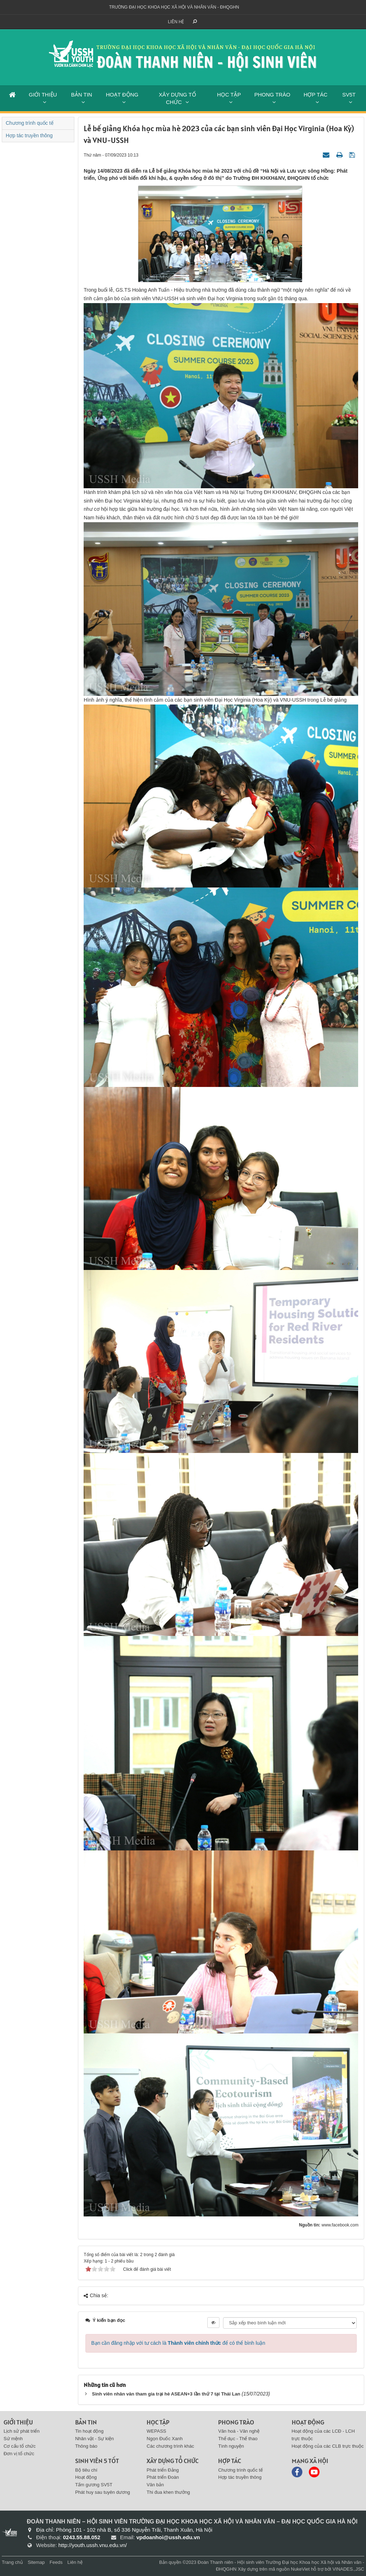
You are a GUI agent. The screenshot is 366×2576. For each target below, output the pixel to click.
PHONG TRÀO (272, 95)
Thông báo (86, 2446)
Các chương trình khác (170, 2446)
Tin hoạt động (89, 2431)
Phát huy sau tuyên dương (102, 2492)
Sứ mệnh (13, 2438)
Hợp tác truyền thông (29, 135)
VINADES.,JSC (348, 2569)
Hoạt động (86, 2477)
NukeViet (300, 2569)
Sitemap (36, 2562)
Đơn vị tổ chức (19, 2453)
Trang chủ (12, 2562)
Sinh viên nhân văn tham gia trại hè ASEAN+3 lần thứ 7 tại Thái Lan (166, 2394)
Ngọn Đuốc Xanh (165, 2438)
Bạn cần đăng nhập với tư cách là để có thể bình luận (178, 2343)
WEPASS (156, 2431)
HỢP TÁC (315, 95)
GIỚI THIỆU (43, 95)
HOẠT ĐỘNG (122, 95)
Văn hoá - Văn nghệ (238, 2431)
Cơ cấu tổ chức (20, 2446)
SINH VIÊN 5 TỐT (97, 2461)
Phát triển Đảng (163, 2470)
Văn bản (155, 2484)
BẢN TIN (81, 95)
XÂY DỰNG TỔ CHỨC (177, 98)
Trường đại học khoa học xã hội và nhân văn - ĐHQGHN (174, 7)
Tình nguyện (231, 2446)
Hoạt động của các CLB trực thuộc (328, 2446)
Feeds (56, 2562)
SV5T (349, 95)
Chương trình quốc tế (30, 123)
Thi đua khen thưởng (168, 2492)
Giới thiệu (18, 2422)
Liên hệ (176, 21)
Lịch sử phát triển (22, 2431)
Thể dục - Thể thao (237, 2438)
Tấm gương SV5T (93, 2484)
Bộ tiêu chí (86, 2470)
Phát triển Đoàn (163, 2477)
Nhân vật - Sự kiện (94, 2438)
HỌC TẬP (229, 95)
